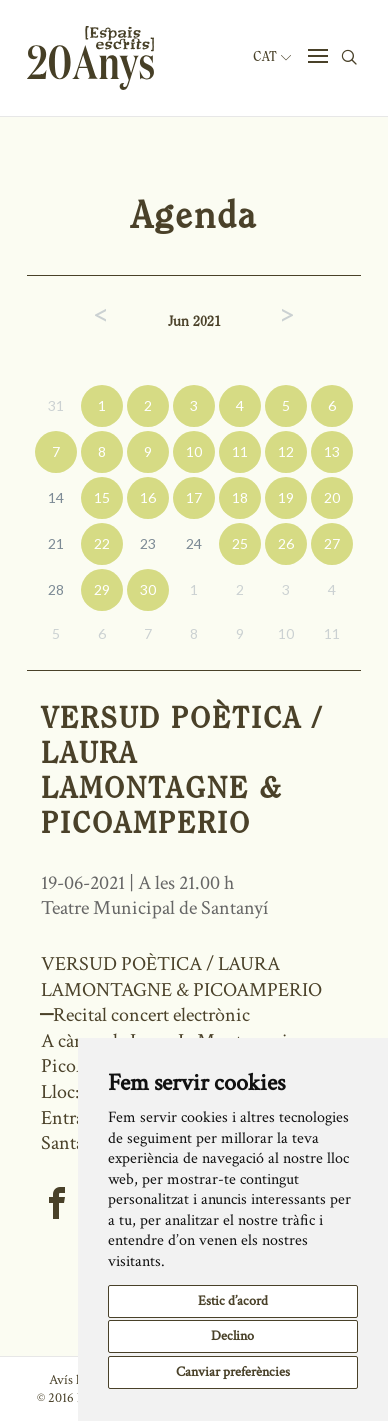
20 (332, 497)
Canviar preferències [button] (233, 1372)
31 (56, 405)
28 (56, 589)
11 (240, 451)
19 (286, 497)
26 (286, 543)
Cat (272, 57)
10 (194, 451)
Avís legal (74, 1380)
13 (332, 451)
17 (194, 497)
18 (240, 497)
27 (332, 543)
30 (148, 589)
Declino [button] (232, 1336)
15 (102, 497)
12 (286, 451)
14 (56, 497)
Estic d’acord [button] (233, 1301)
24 (194, 543)
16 (148, 497)
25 (240, 543)
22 (102, 543)
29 (102, 589)
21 (56, 543)
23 (148, 543)
